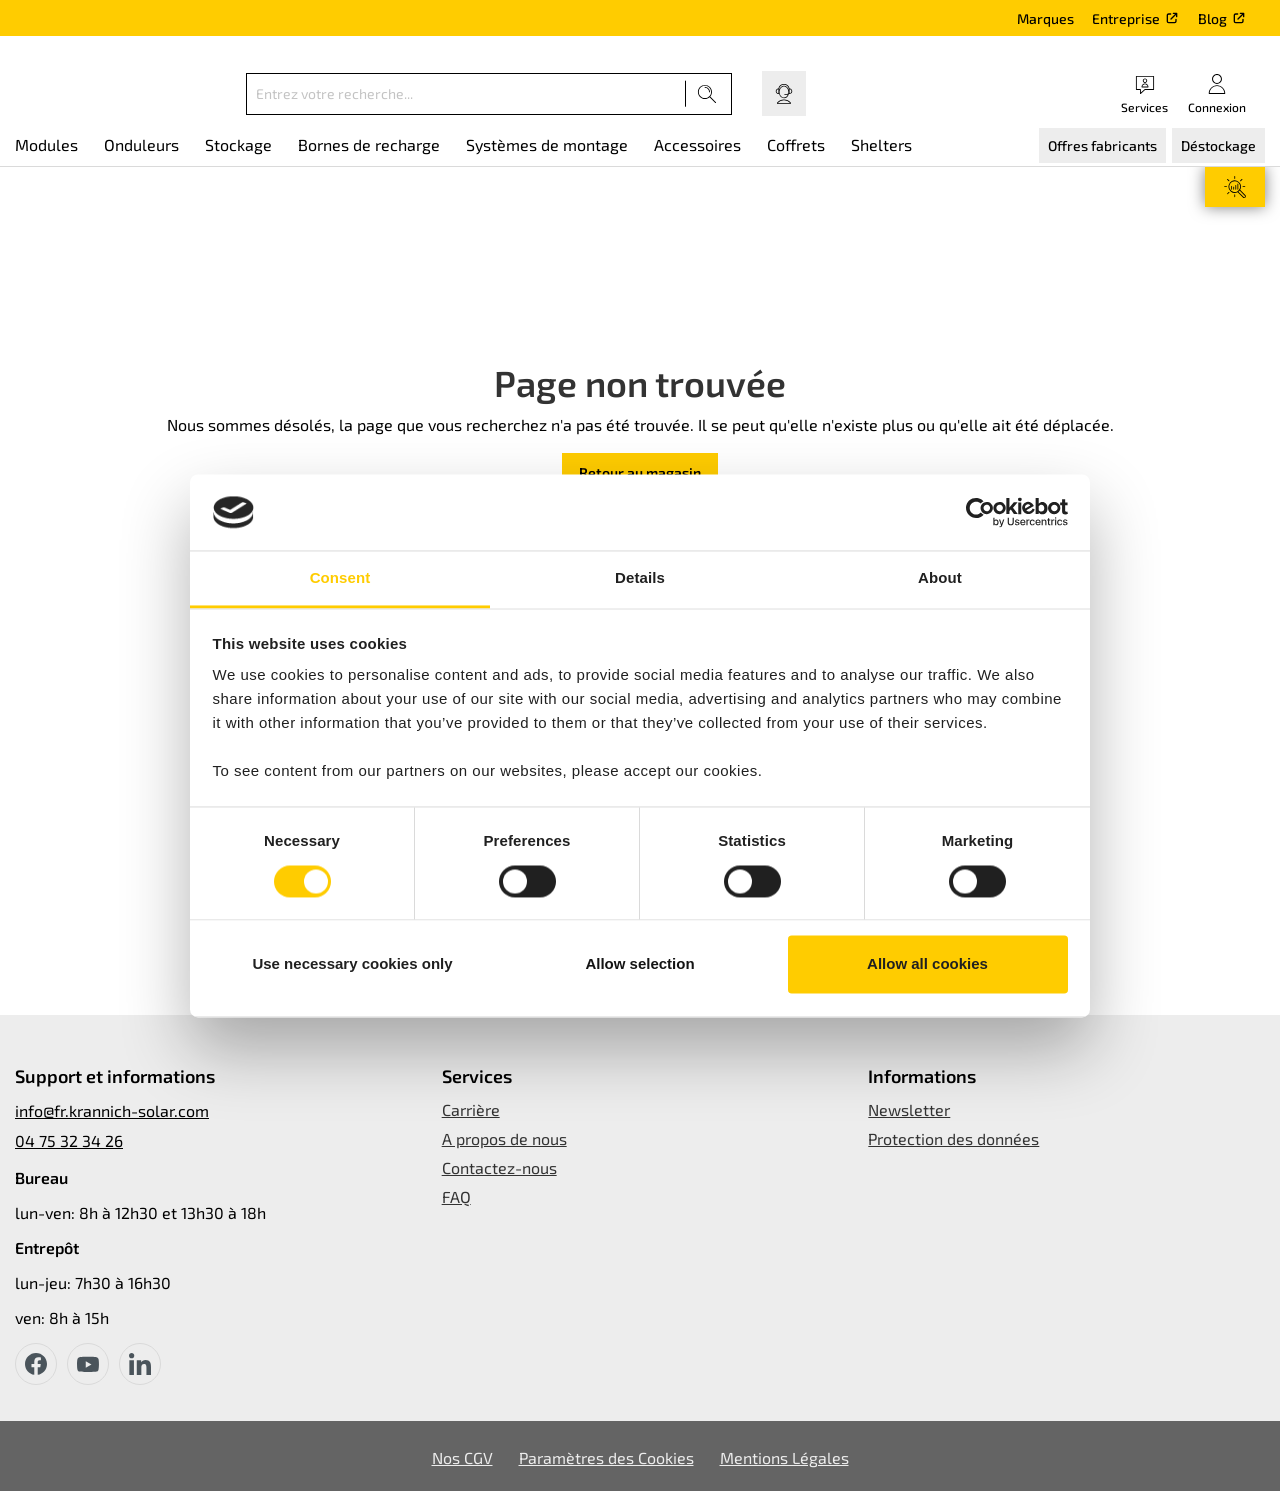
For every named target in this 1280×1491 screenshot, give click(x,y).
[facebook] (36, 1364)
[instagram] (140, 1364)
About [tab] (940, 578)
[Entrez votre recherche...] (466, 94)
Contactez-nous (499, 1167)
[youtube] (88, 1364)
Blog (1212, 18)
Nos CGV (462, 1457)
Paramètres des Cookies (606, 1457)
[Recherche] (707, 94)
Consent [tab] (340, 578)
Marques (1045, 18)
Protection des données (953, 1138)
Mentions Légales (784, 1457)
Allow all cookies (927, 964)
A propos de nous (504, 1138)
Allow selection (639, 964)
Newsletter (909, 1109)
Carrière (471, 1109)
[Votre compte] (1217, 93)
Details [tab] (640, 578)
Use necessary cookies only (352, 964)
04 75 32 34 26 (69, 1140)
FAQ (456, 1196)
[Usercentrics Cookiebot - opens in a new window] (980, 512)
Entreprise (1126, 18)
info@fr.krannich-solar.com (112, 1110)
